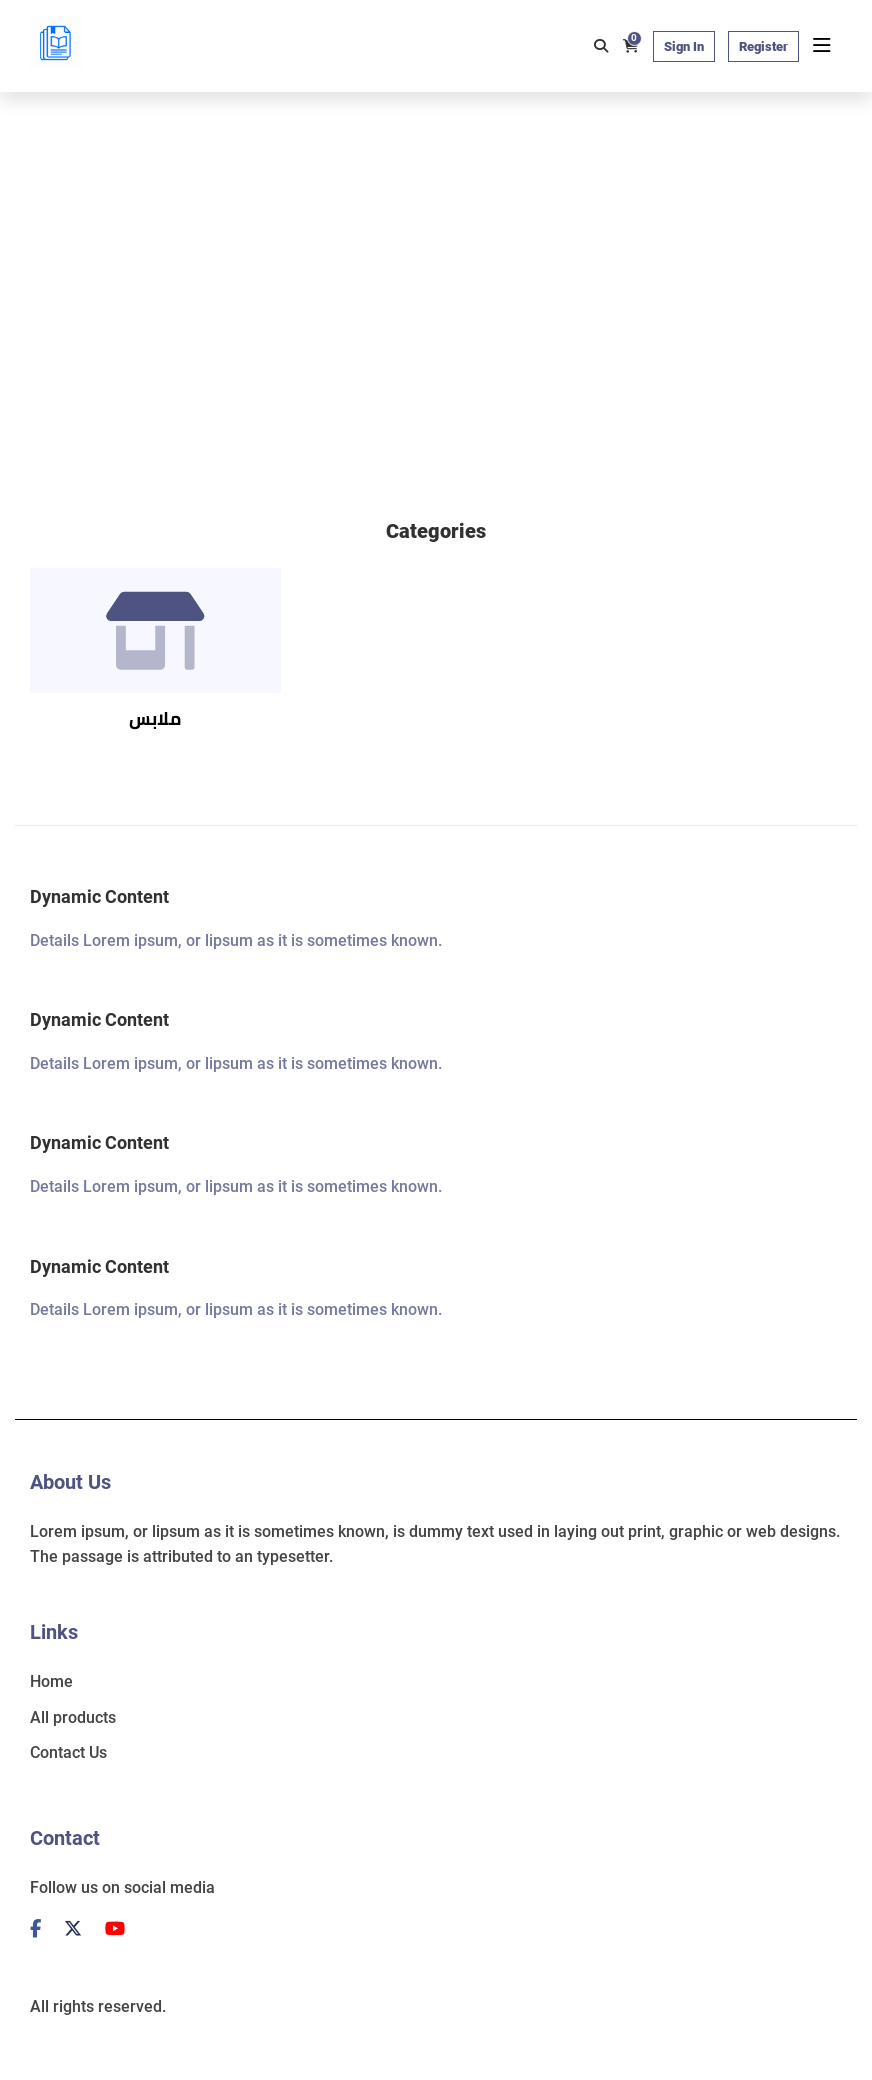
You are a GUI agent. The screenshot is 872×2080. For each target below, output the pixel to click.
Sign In (684, 46)
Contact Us (68, 1752)
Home (51, 1681)
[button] (807, 448)
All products (73, 1717)
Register (763, 46)
